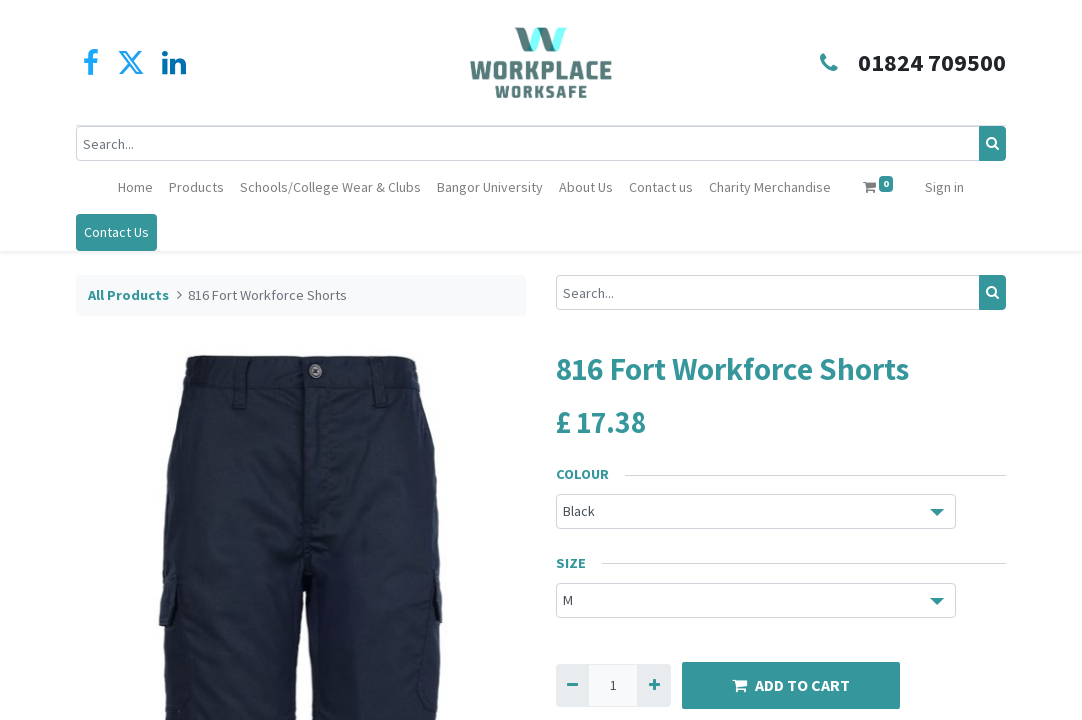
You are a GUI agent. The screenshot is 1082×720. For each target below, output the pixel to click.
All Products (128, 295)
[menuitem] (135, 187)
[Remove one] (572, 685)
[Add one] (653, 685)
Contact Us (116, 232)
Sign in (944, 187)
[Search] (992, 143)
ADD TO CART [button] (791, 685)
